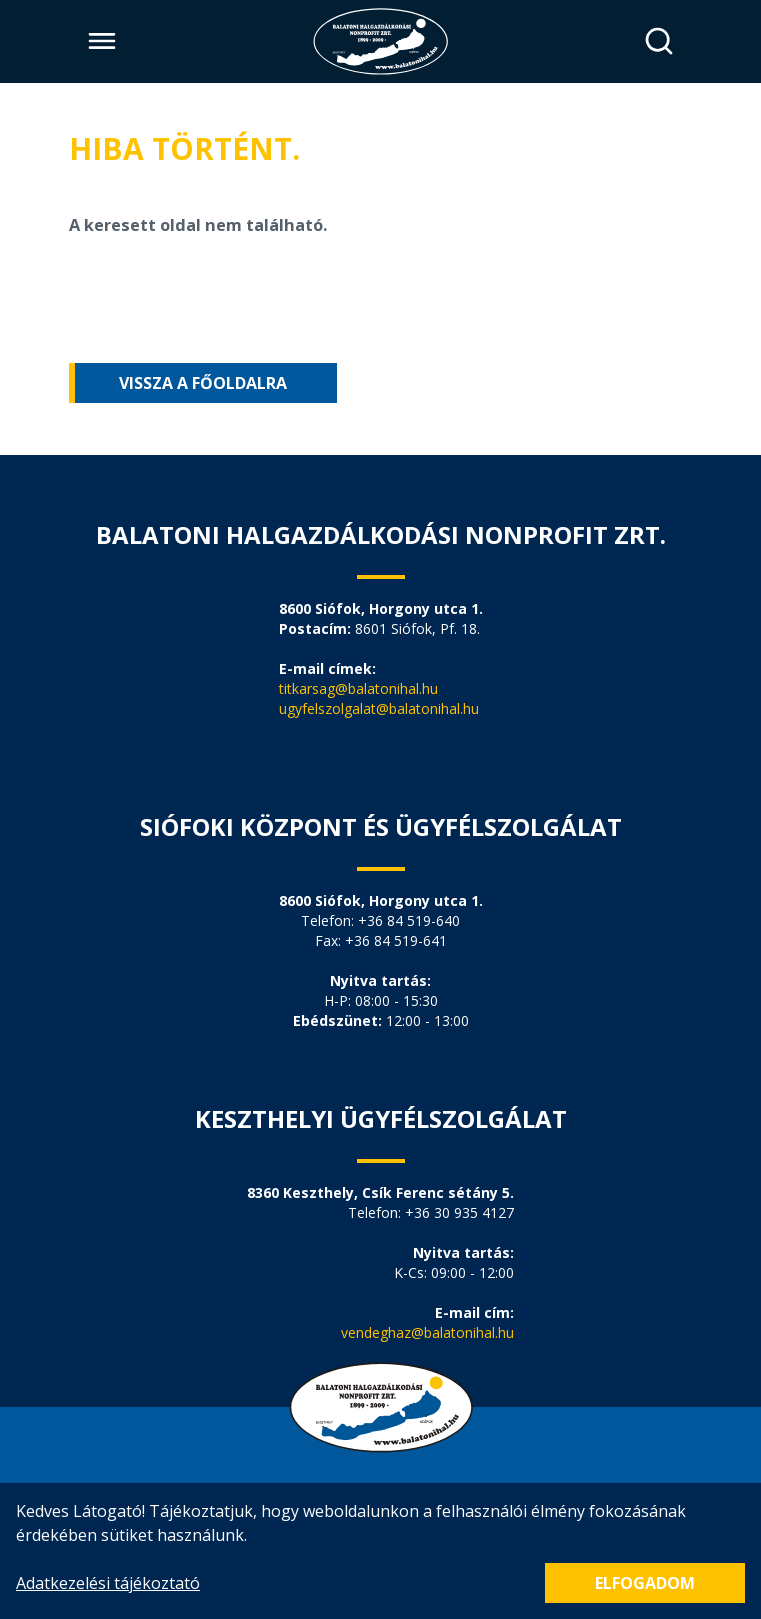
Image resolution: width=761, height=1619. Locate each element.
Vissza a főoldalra (203, 383)
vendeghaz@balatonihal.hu (427, 1332)
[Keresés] (659, 41)
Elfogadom (645, 1583)
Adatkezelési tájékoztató (108, 1583)
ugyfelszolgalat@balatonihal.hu (379, 708)
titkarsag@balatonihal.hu (358, 688)
